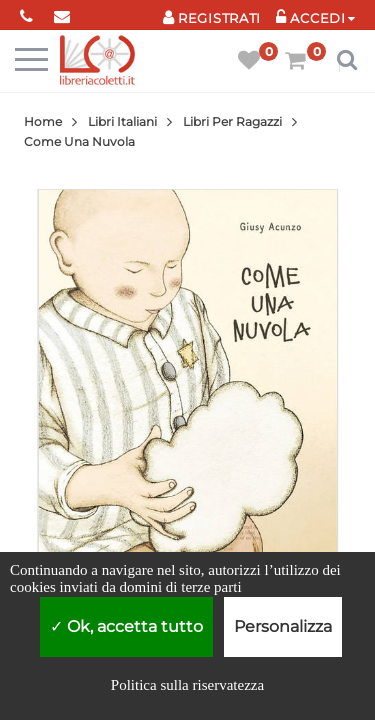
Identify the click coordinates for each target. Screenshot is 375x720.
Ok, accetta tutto (126, 626)
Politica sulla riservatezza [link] (187, 685)
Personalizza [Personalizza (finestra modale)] (283, 626)
